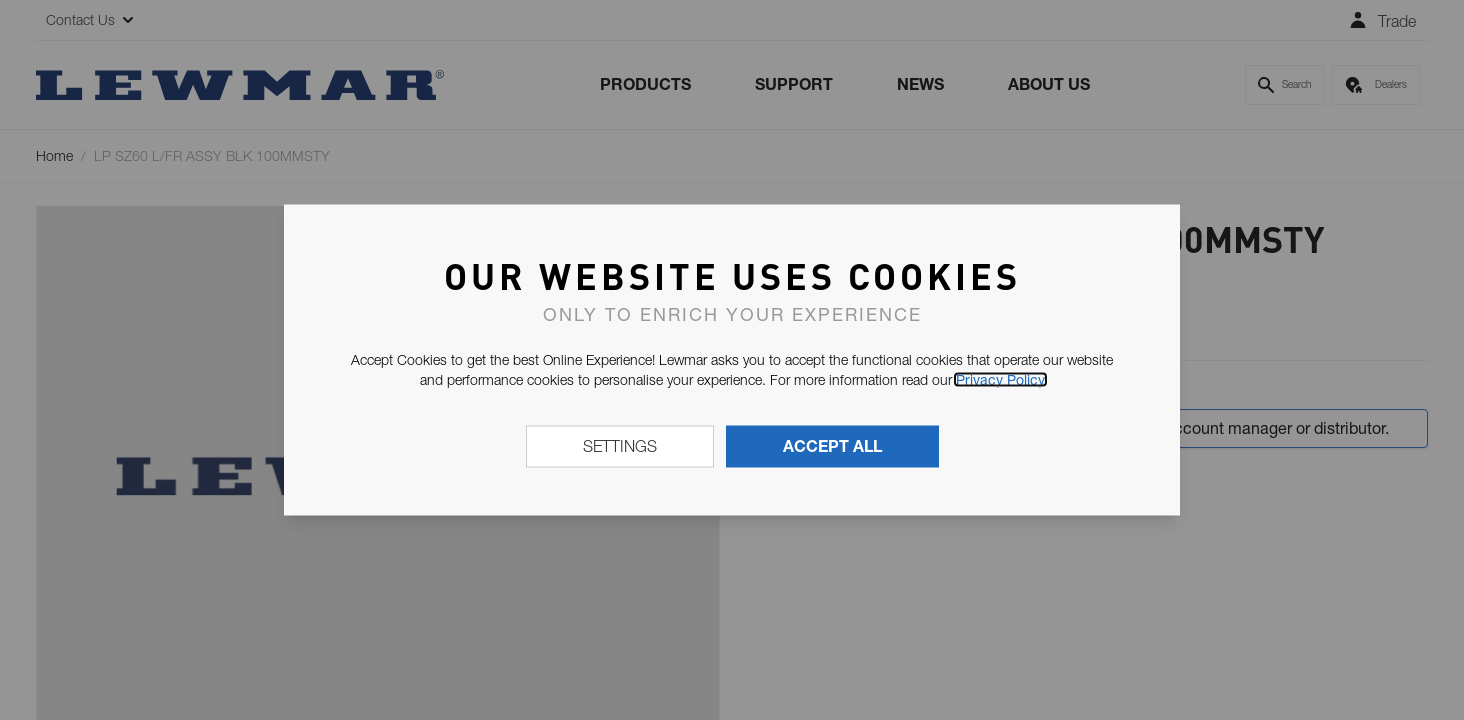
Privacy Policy (1000, 380)
